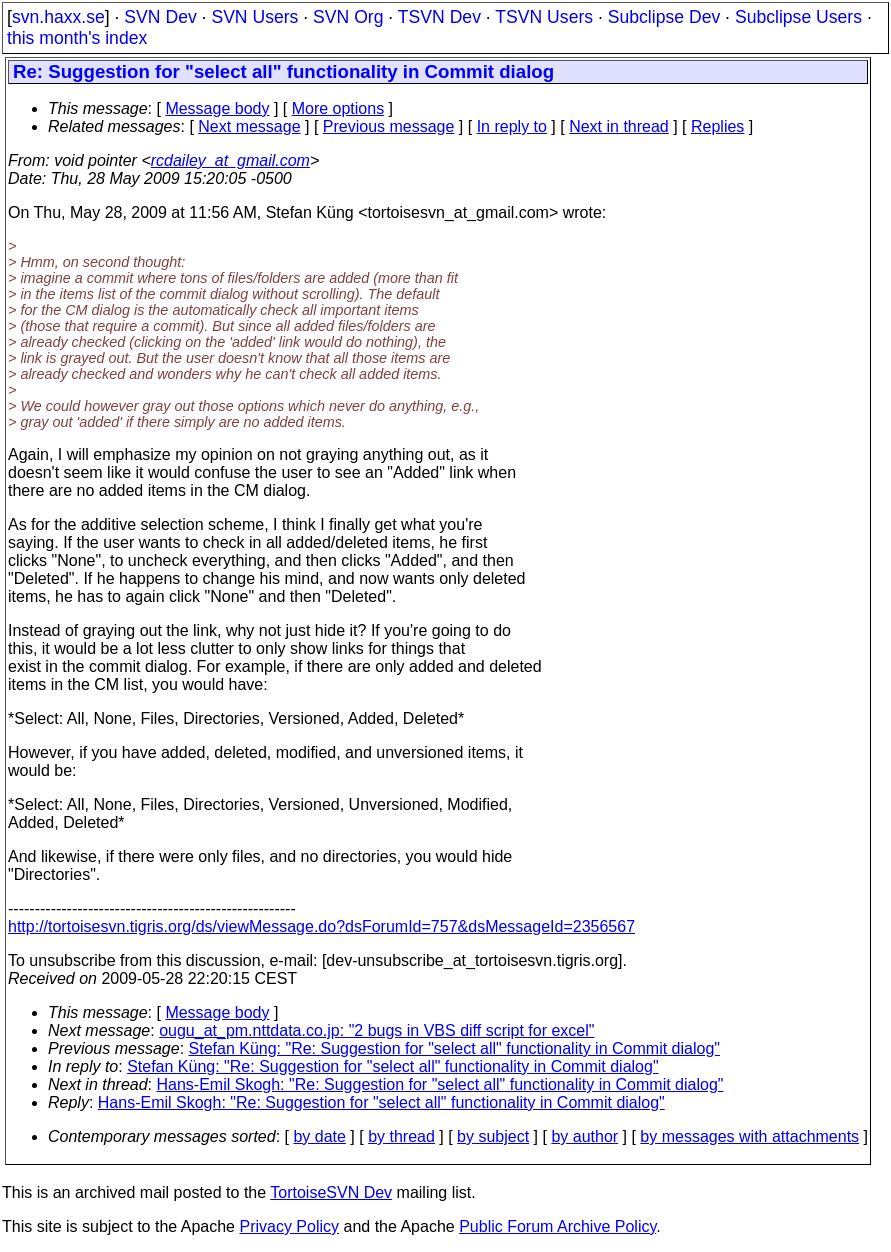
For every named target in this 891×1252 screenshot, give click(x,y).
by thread (401, 1136)
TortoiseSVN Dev (331, 1192)
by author (584, 1136)
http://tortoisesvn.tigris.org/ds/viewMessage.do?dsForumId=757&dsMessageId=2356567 (321, 926)
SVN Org (348, 17)
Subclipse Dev (664, 17)
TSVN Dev (439, 17)
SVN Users (254, 17)
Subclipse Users (798, 17)
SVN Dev (160, 17)
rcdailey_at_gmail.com (230, 160)
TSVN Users (544, 17)
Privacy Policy (289, 1226)
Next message (249, 126)
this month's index (77, 38)
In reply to (512, 126)
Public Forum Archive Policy (557, 1226)
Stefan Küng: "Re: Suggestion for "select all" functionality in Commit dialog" (454, 1048)
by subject (493, 1136)
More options (338, 108)
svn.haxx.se (58, 17)
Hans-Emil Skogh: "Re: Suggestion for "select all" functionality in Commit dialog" (440, 1084)
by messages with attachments (749, 1136)
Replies (717, 126)
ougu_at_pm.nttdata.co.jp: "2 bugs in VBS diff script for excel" (376, 1030)
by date (319, 1136)
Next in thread (619, 126)
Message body (217, 108)
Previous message (389, 126)
